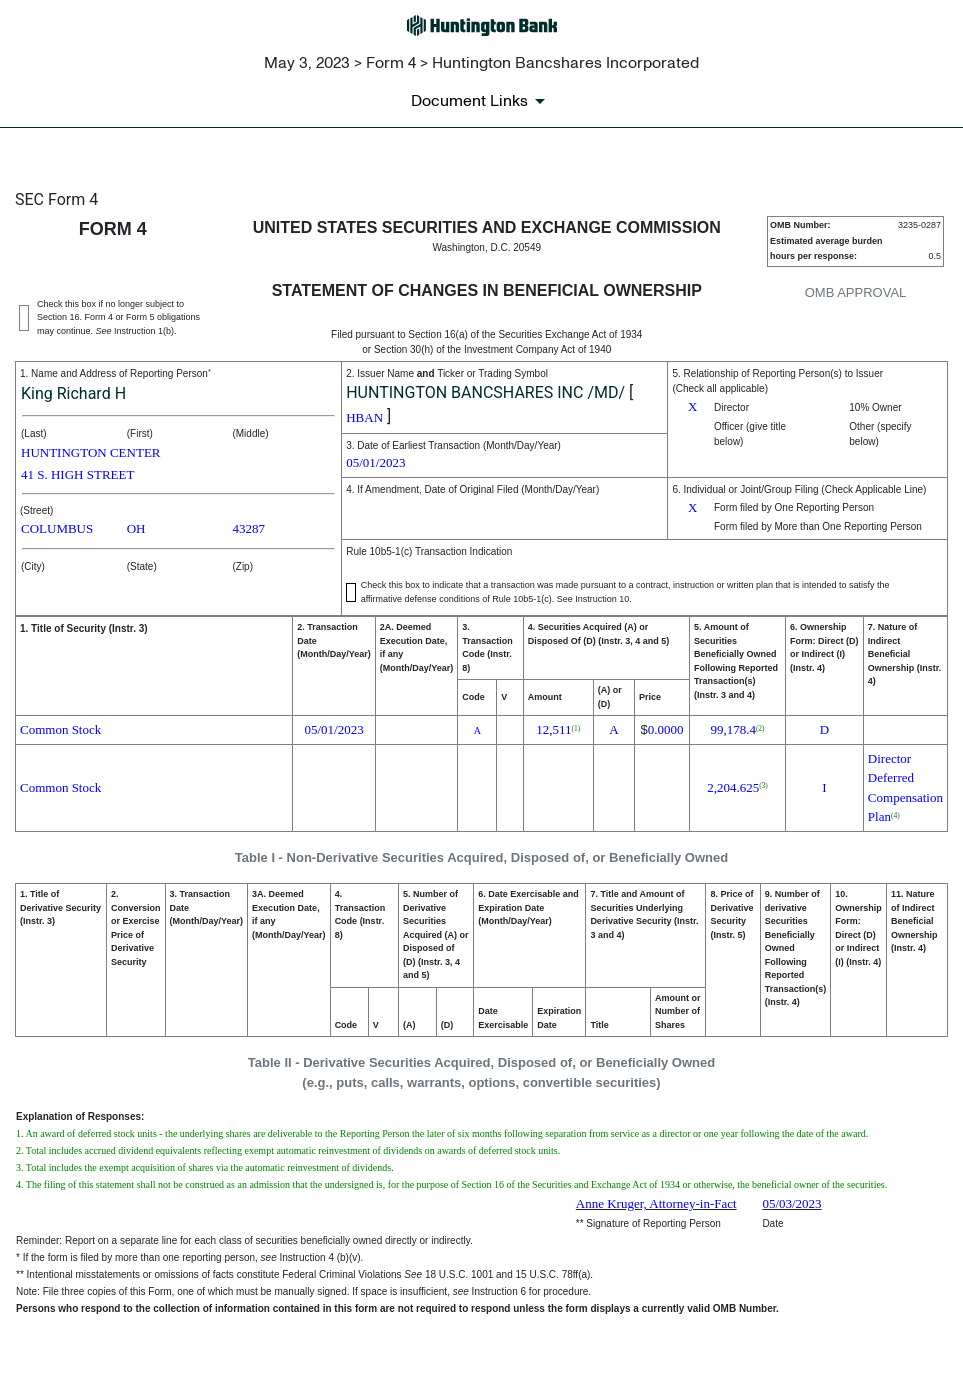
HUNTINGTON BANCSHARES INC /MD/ (485, 392)
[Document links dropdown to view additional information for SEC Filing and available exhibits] (481, 101)
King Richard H (73, 393)
